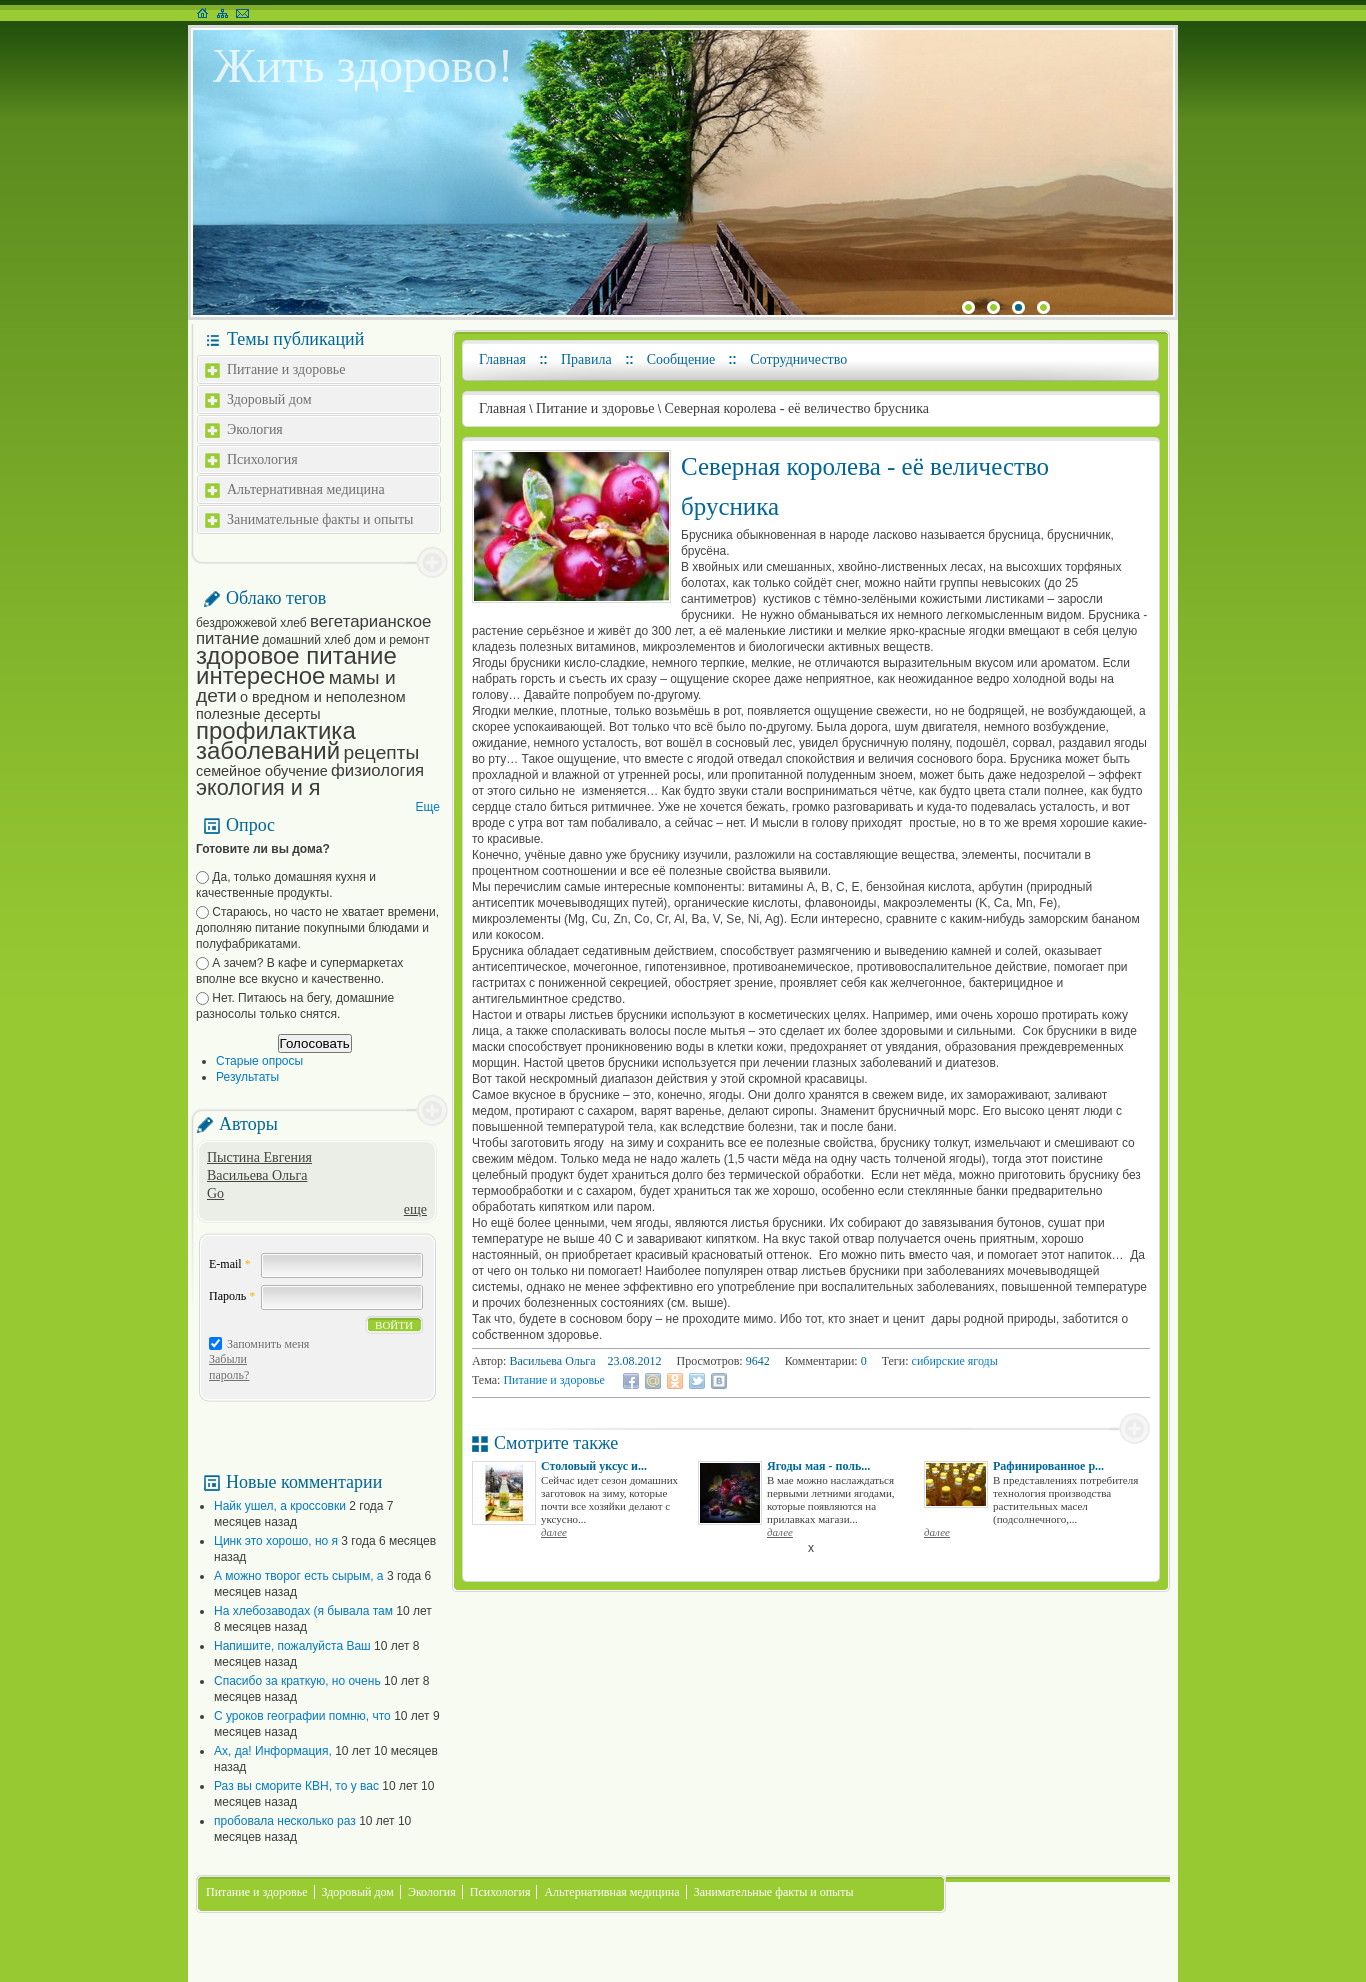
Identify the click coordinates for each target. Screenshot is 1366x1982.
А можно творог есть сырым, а (299, 1576)
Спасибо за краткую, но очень (297, 1681)
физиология (377, 770)
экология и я (258, 787)
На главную (202, 13)
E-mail (230, 1264)
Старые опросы (259, 1061)
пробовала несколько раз (285, 1821)
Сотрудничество (798, 359)
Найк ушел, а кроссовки (280, 1506)
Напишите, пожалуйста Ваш (292, 1646)
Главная (502, 359)
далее (554, 1532)
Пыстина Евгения (259, 1157)
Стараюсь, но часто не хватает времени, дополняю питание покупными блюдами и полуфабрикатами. (317, 928)
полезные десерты (258, 714)
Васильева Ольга (257, 1175)
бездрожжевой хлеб (251, 623)
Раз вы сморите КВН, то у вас (296, 1786)
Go (215, 1193)
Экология (255, 429)
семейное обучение (262, 771)
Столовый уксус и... (594, 1466)
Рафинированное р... (1048, 1466)
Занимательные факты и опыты (320, 519)
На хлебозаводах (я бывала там (303, 1611)
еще (415, 1209)
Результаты (247, 1077)
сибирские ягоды (955, 1361)
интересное (260, 675)
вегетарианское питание (313, 630)
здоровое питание (296, 655)
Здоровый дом (269, 399)
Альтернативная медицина (306, 489)
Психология (262, 459)
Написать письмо (242, 13)
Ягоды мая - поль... (818, 1466)
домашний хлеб (307, 640)
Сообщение (681, 359)
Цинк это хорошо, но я (276, 1541)
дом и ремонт (392, 640)
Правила (586, 359)
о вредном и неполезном (323, 697)
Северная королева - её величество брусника (796, 408)
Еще (428, 807)
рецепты (382, 752)
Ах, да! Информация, (273, 1751)
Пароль (232, 1296)
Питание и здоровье (286, 369)
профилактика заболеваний (276, 740)
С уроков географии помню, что (302, 1716)
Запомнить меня (268, 1344)
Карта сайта (222, 13)
